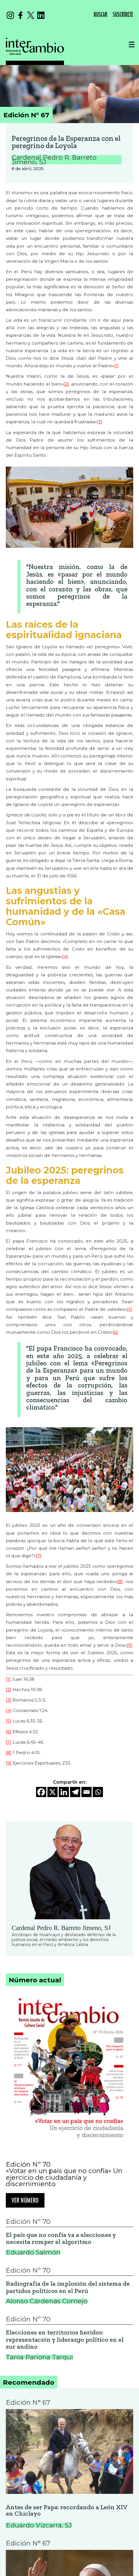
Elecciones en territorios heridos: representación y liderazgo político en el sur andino (65, 2339)
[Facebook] (41, 1792)
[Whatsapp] (98, 1792)
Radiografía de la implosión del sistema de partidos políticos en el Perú (68, 2287)
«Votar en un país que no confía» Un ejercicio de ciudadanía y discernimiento (64, 2177)
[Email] (86, 1792)
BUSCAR (100, 14)
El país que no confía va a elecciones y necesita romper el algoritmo (61, 2238)
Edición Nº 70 (28, 2164)
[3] (99, 421)
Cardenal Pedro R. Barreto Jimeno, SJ (61, 1928)
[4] (65, 956)
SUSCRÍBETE (123, 14)
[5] (129, 1309)
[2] (66, 384)
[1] (116, 365)
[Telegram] (75, 1792)
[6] (115, 1332)
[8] (120, 1581)
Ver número (25, 2200)
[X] (52, 1792)
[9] (129, 1645)
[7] (39, 1555)
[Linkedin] (64, 1792)
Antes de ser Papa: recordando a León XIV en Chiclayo (66, 2510)
